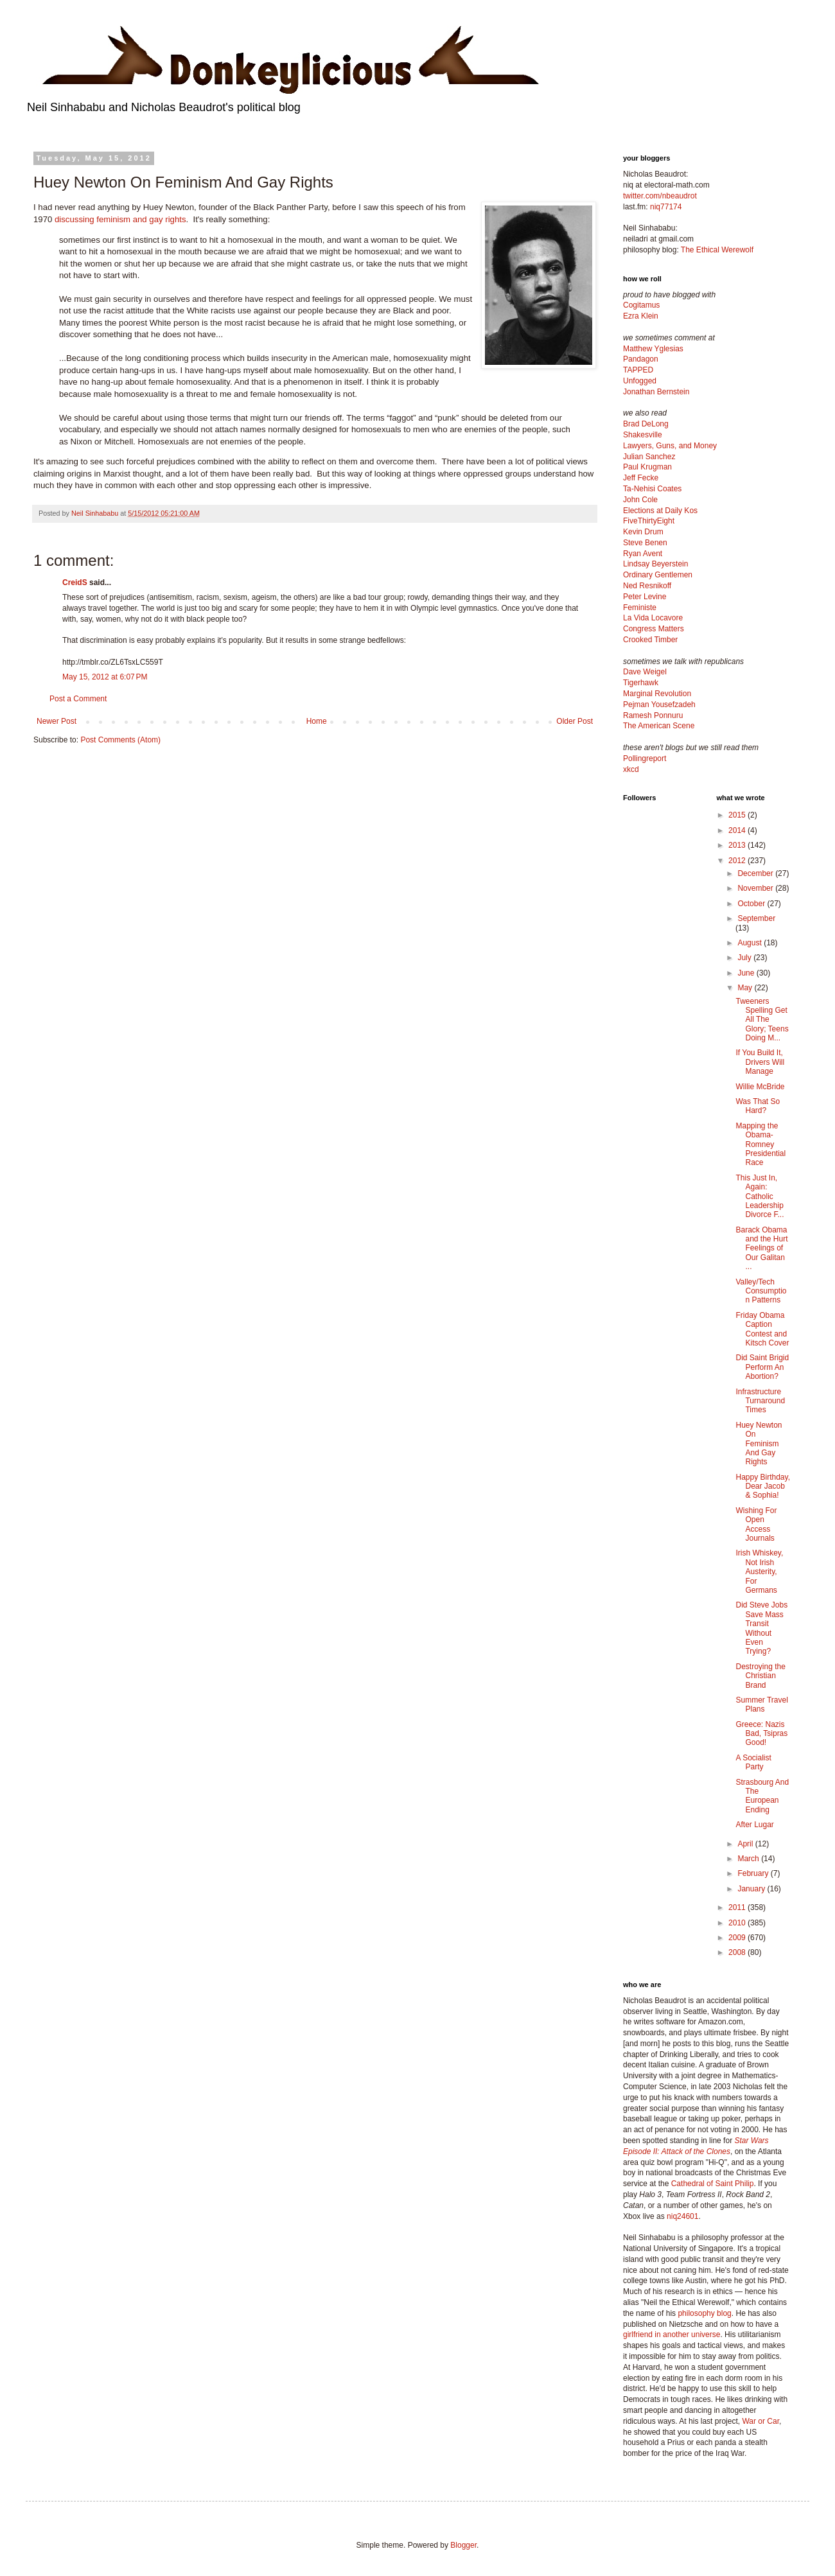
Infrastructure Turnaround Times (760, 1401)
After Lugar (754, 1824)
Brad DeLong (646, 423)
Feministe (639, 607)
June (746, 972)
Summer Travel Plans (761, 1704)
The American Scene (658, 725)
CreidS (74, 582)
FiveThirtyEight (648, 520)
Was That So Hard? (757, 1106)
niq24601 (682, 2216)
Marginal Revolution (657, 693)
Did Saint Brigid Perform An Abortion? (762, 1367)
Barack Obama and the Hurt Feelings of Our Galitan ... (761, 1248)
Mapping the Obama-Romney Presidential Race (760, 1144)
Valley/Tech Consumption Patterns (760, 1291)
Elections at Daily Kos (660, 510)
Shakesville (642, 434)
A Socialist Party (753, 1762)
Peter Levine (644, 596)
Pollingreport (644, 758)
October (752, 903)
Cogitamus (641, 305)
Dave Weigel (645, 671)
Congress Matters (653, 628)
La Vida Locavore (653, 617)
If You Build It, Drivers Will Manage (759, 1062)
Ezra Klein (640, 315)
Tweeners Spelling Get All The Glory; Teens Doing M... (761, 1020)
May (745, 987)
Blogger (463, 2545)
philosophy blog (704, 2313)
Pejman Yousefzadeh (659, 704)
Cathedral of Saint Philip (712, 2183)
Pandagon (640, 359)
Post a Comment (78, 698)
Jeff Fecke (640, 477)
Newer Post (56, 721)
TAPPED (638, 369)
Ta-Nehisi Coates (652, 488)
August (750, 942)
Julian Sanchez (649, 456)
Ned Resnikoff (647, 585)
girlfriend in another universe (671, 2334)
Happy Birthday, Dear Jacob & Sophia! (762, 1486)
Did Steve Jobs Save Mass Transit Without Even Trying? (761, 1628)
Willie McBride (759, 1086)
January (752, 1888)
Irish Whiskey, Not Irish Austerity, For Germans (759, 1571)
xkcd (631, 769)
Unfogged (639, 380)
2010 (738, 1922)
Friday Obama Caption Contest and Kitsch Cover (762, 1329)
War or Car (760, 2421)
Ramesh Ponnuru (653, 715)
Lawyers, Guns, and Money (670, 445)
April (746, 1843)
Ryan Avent (642, 553)
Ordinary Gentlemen (657, 574)
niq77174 (665, 206)
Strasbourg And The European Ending (762, 1796)
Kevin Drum (643, 531)
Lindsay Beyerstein (655, 563)
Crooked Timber (650, 639)
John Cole (640, 499)
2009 (738, 1937)
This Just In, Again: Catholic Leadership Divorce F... (759, 1196)
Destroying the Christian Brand (760, 1676)
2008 (738, 1952)
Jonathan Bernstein (656, 391)
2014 (738, 830)
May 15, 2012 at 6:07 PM (104, 676)
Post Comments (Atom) (120, 739)
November (756, 888)
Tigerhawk (640, 682)
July (745, 957)
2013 (738, 845)
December (756, 873)
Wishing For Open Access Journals (756, 1524)
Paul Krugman (647, 466)
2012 (738, 860)
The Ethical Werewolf (717, 249)
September (756, 918)
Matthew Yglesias (653, 348)
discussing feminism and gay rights (120, 219)
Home (316, 721)
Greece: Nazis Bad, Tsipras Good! (761, 1734)
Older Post (574, 721)
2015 (738, 814)
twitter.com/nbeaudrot (660, 195)
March (749, 1858)
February (753, 1873)
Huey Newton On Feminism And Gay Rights (758, 1444)
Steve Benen (645, 542)
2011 (738, 1907)
